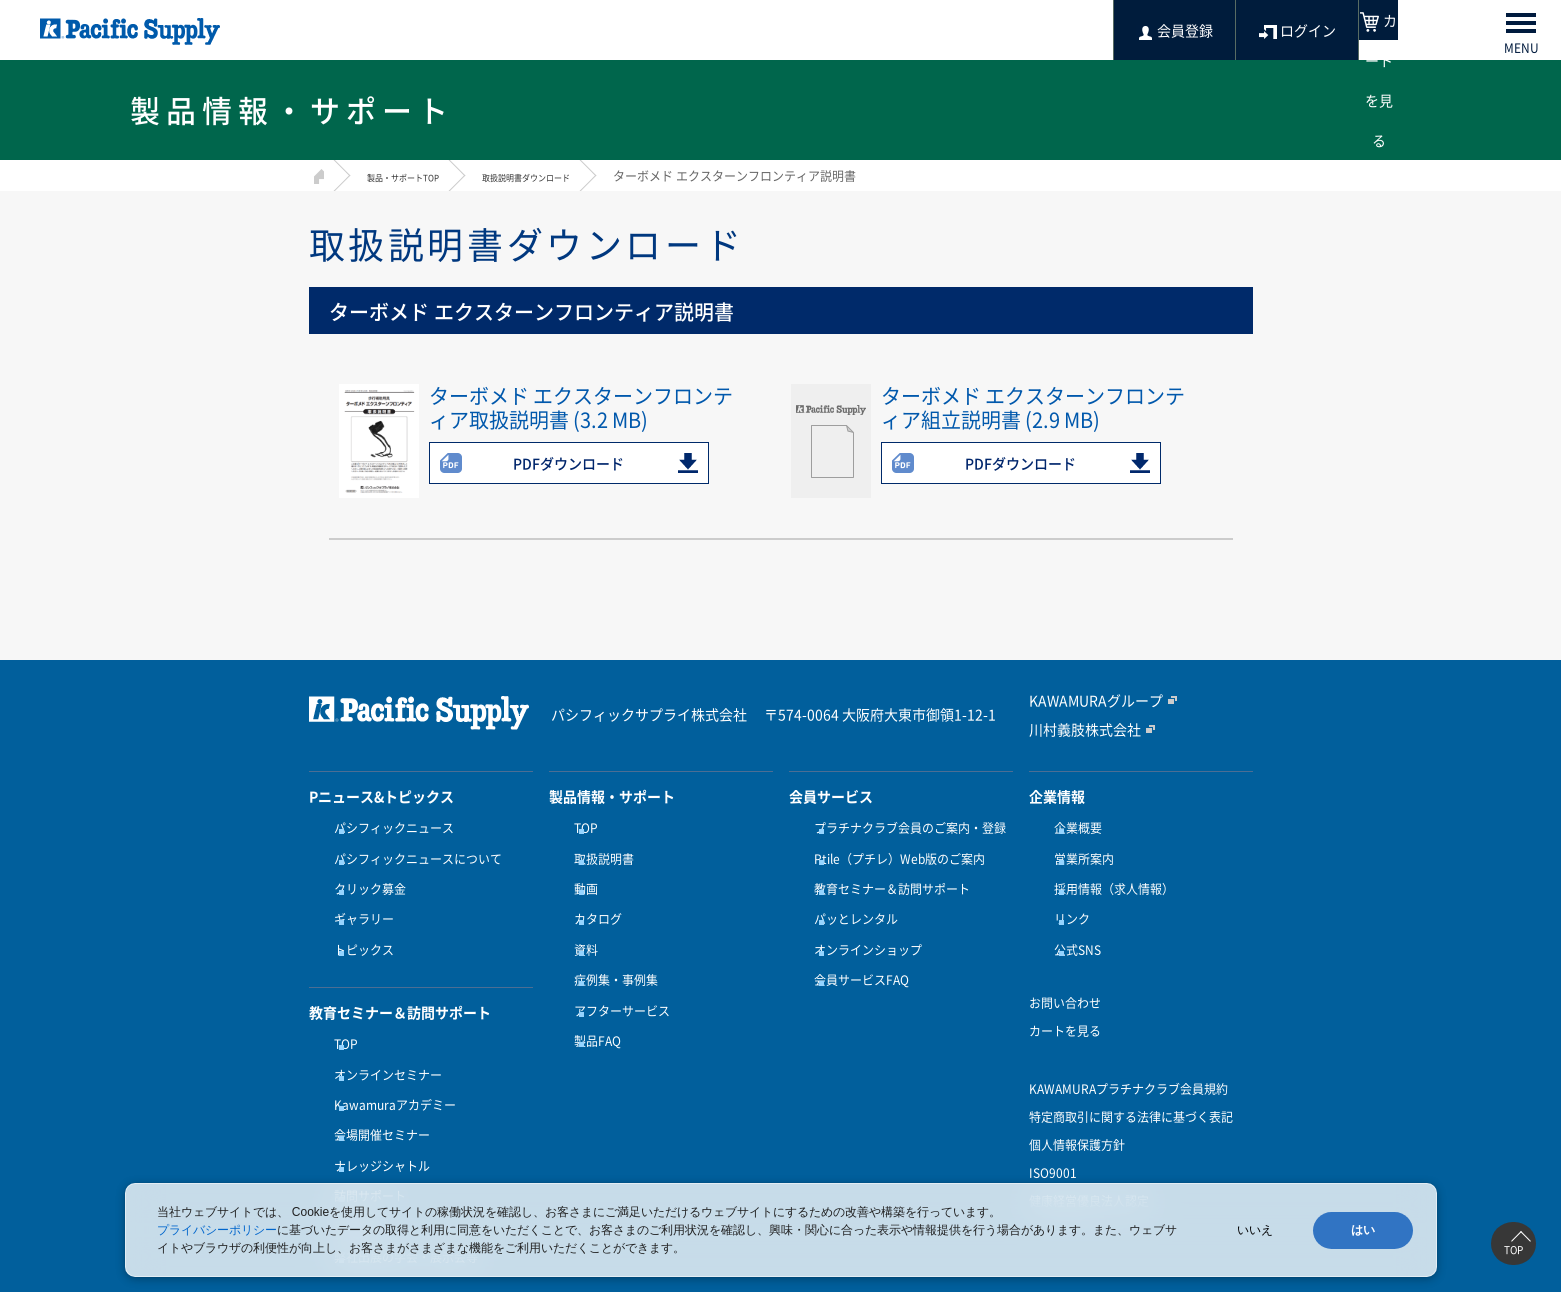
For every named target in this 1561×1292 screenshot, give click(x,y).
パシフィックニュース (389, 828)
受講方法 (353, 1161)
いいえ (1255, 1230)
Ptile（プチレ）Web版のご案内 (894, 853)
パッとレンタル (851, 901)
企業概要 (1073, 828)
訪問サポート (365, 1136)
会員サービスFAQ (856, 950)
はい (1363, 1230)
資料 (581, 926)
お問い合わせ (1065, 973)
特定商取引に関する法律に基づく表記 (1131, 1087)
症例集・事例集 (611, 950)
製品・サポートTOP (421, 176)
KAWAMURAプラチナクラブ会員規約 (1128, 1059)
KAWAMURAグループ (1086, 701)
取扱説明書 (599, 853)
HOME (316, 173)
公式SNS (1072, 926)
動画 (581, 877)
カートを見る (1065, 1001)
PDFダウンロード (568, 463)
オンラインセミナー (383, 1039)
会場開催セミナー (377, 1087)
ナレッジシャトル (377, 1112)
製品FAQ (592, 999)
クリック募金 (365, 877)
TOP (341, 1014)
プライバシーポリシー (217, 1230)
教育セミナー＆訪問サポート (887, 877)
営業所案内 (1079, 853)
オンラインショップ (863, 926)
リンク (1067, 901)
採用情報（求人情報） (1109, 877)
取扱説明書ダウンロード (584, 176)
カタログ (593, 901)
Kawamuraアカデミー (390, 1063)
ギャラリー (359, 901)
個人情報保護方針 (1077, 1115)
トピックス (359, 926)
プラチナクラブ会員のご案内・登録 (905, 828)
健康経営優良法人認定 (1089, 1171)
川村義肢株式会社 (1077, 729)
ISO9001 (1053, 1143)
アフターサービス (617, 975)
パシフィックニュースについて (413, 853)
